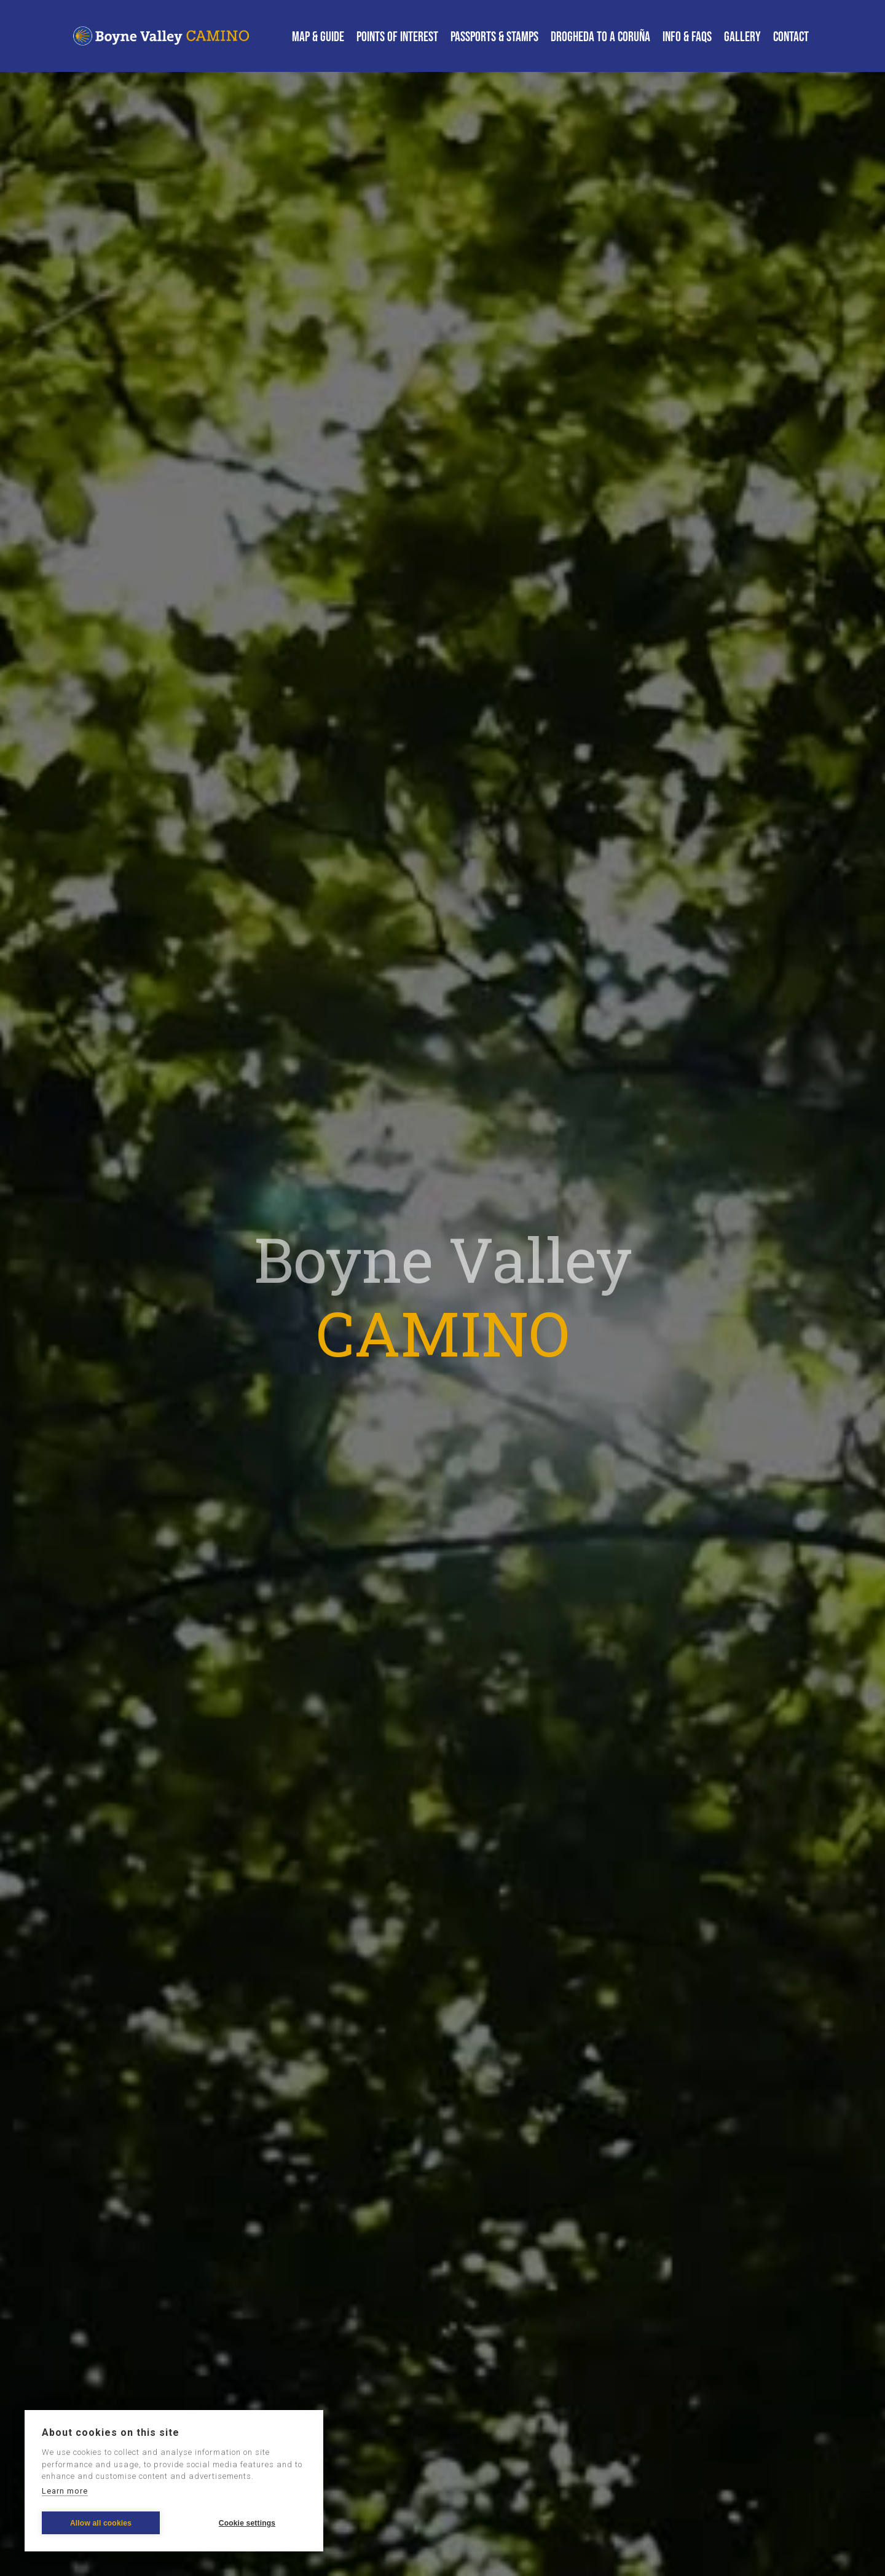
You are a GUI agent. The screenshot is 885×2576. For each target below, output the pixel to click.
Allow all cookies (101, 2523)
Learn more (65, 2490)
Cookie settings (247, 2523)
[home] (163, 36)
